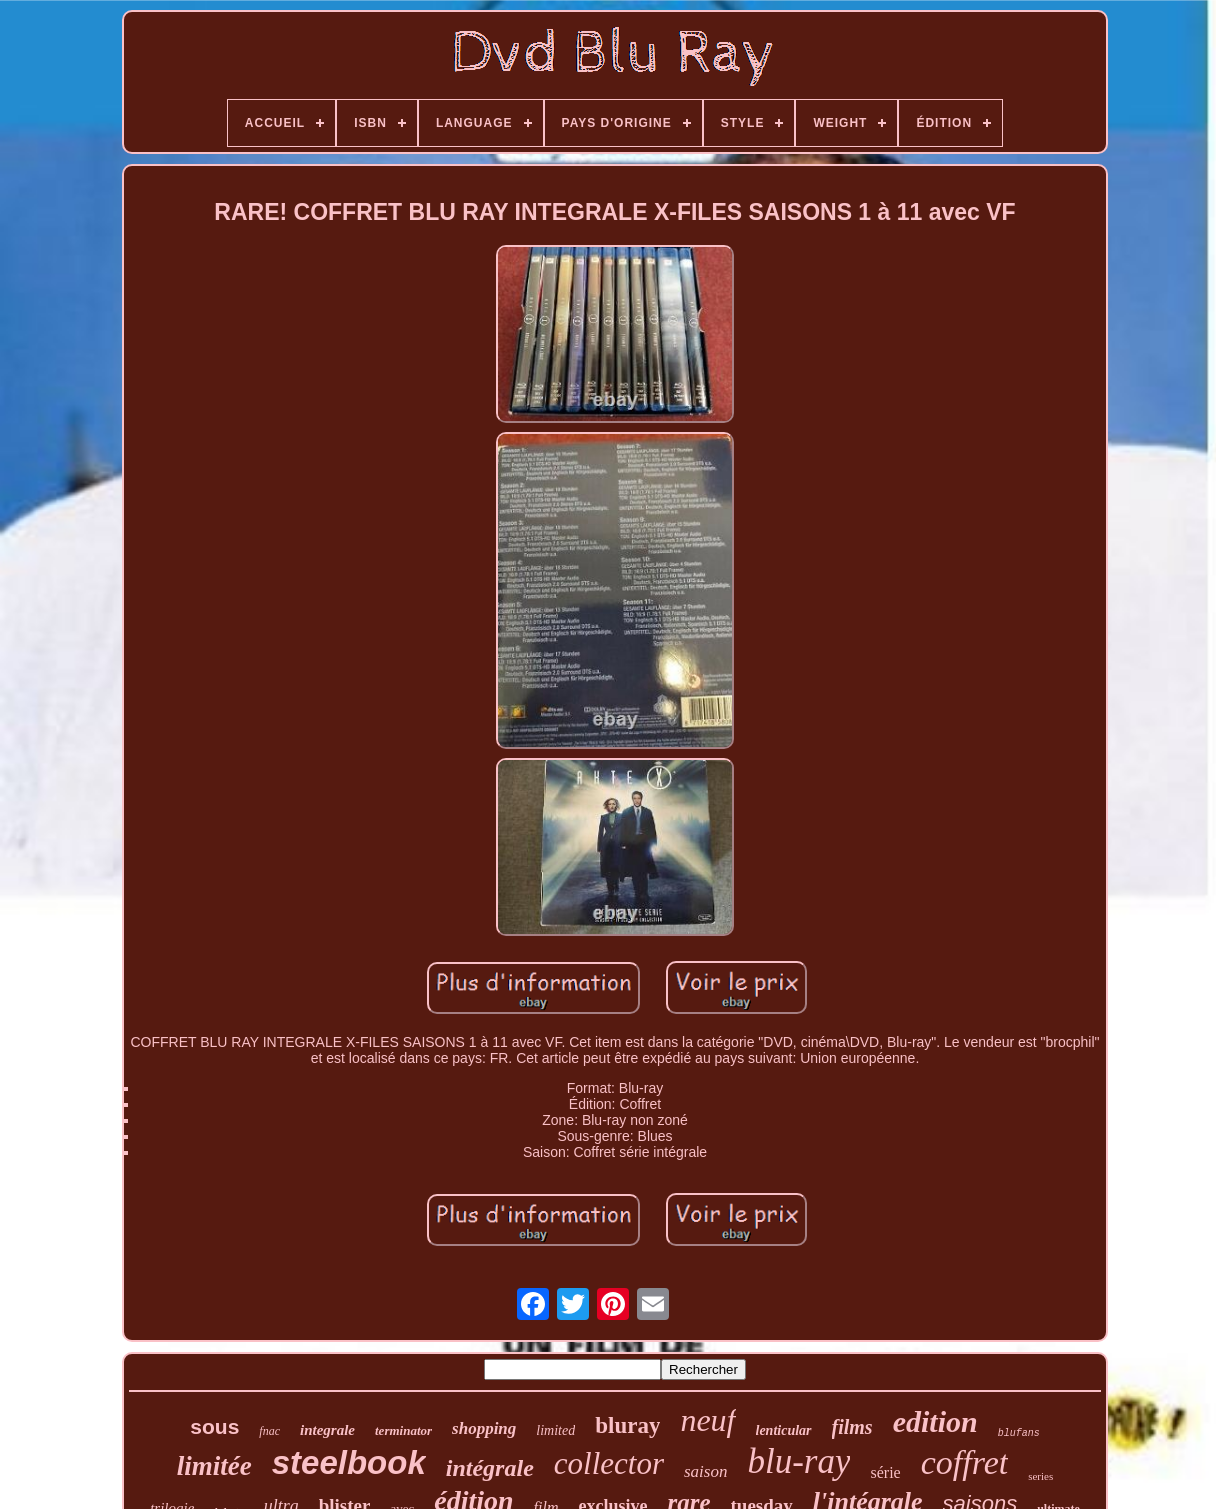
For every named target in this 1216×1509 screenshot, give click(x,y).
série (885, 1472)
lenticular (784, 1430)
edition (935, 1421)
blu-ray (798, 1461)
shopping (484, 1428)
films (852, 1427)
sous (214, 1426)
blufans (1019, 1433)
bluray (627, 1425)
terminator (403, 1430)
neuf (707, 1420)
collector (609, 1463)
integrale (327, 1430)
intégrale (490, 1468)
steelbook (349, 1462)
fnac (269, 1431)
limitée (214, 1466)
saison (705, 1471)
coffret (965, 1462)
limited (555, 1430)
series (1040, 1476)
